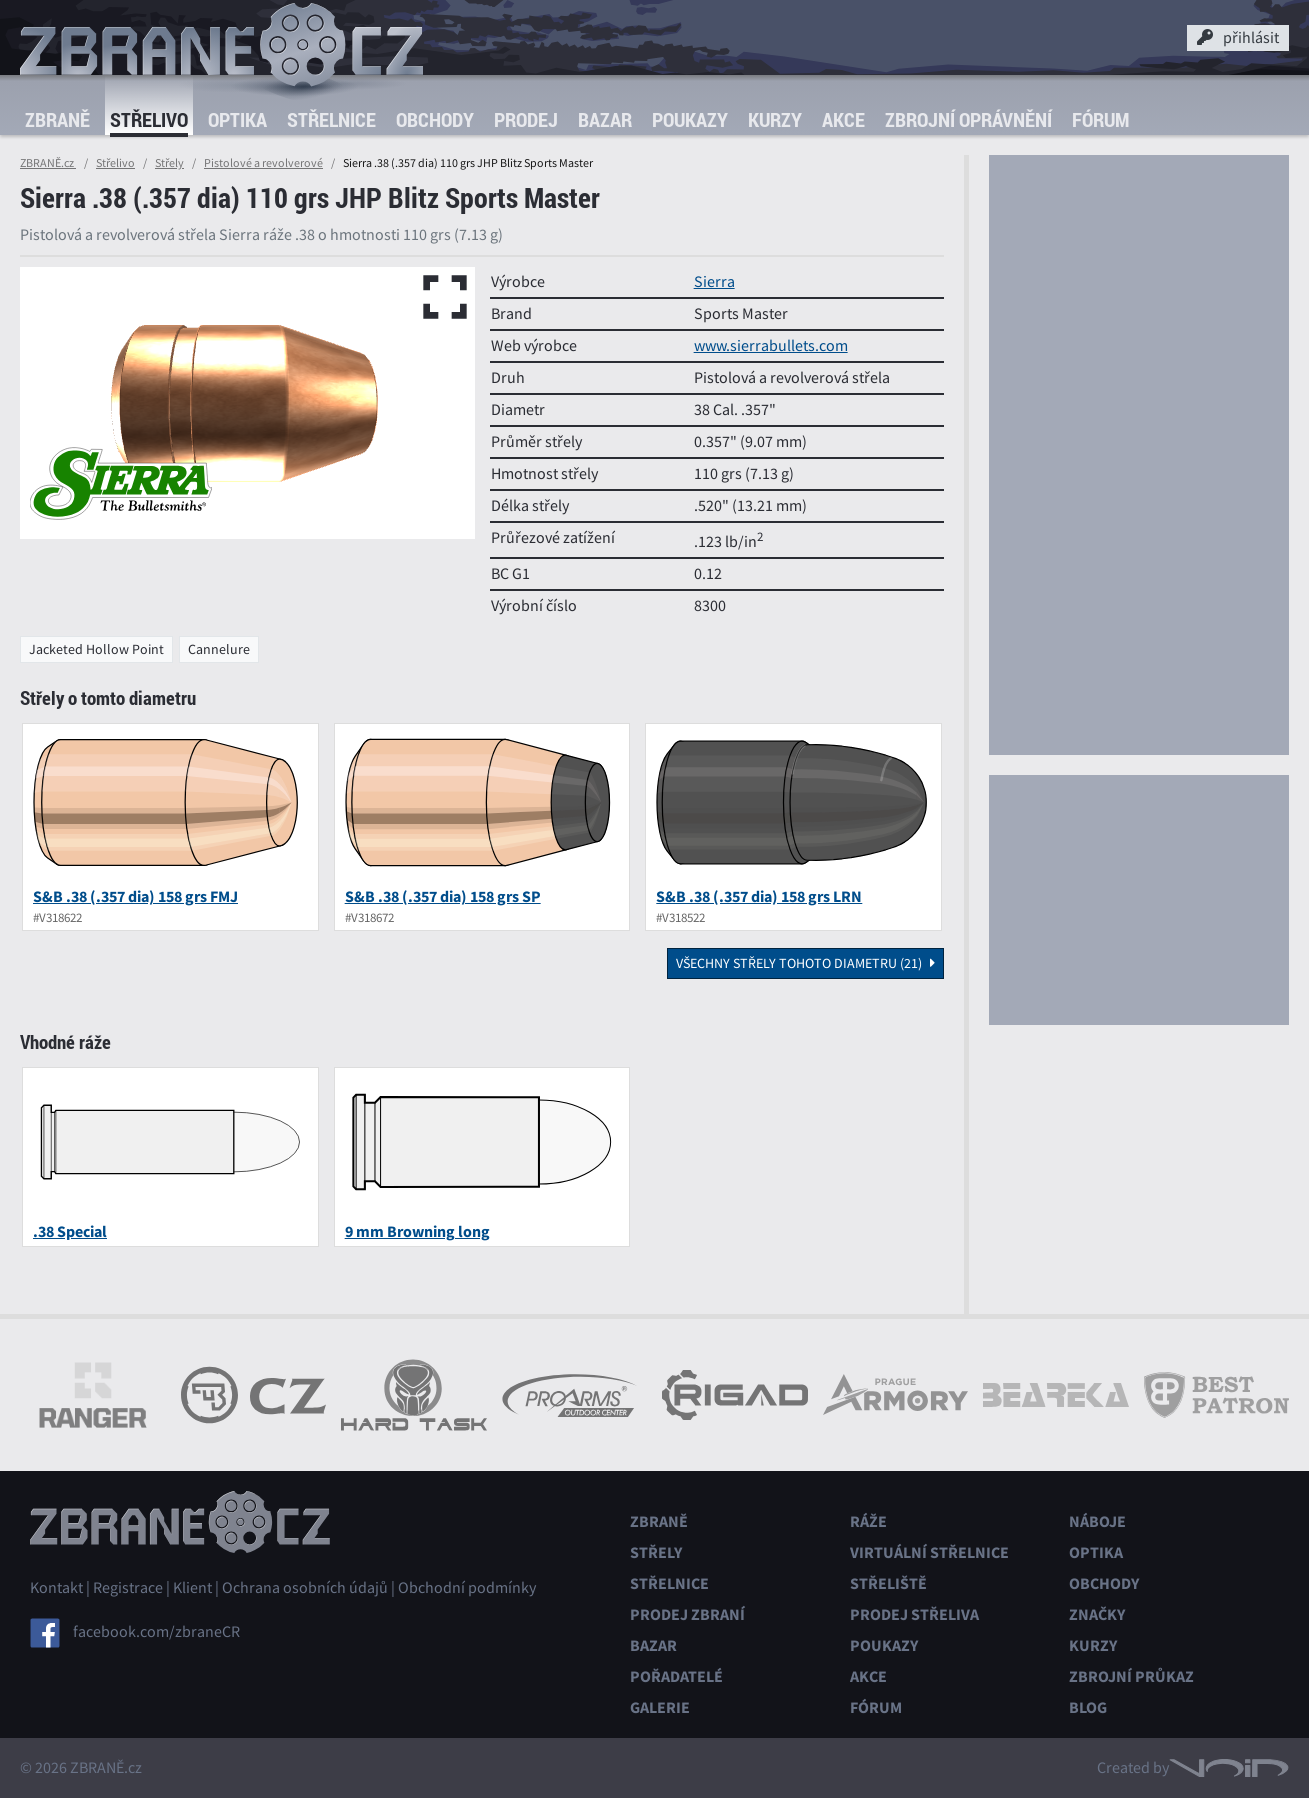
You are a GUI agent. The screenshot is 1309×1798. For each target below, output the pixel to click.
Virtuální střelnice (929, 1552)
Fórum (1100, 119)
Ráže (868, 1521)
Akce (843, 119)
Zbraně (57, 119)
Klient (192, 1588)
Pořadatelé (676, 1676)
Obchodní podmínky (467, 1588)
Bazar (605, 119)
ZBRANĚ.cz (48, 163)
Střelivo (149, 119)
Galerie (660, 1707)
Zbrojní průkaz (1131, 1676)
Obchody (435, 119)
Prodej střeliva (914, 1614)
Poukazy (690, 119)
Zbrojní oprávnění (968, 119)
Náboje (1097, 1521)
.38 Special (70, 1231)
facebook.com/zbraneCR (156, 1632)
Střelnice (331, 119)
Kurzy (775, 119)
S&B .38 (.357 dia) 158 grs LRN (759, 896)
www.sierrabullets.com (771, 346)
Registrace (128, 1588)
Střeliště (888, 1583)
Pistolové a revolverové (263, 163)
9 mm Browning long (417, 1231)
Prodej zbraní (687, 1614)
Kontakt (56, 1588)
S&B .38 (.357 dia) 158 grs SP (443, 896)
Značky (1097, 1614)
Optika (237, 119)
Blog (1088, 1707)
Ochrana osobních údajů (305, 1588)
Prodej (526, 119)
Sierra (714, 282)
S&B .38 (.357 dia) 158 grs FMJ (135, 896)
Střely (169, 163)
